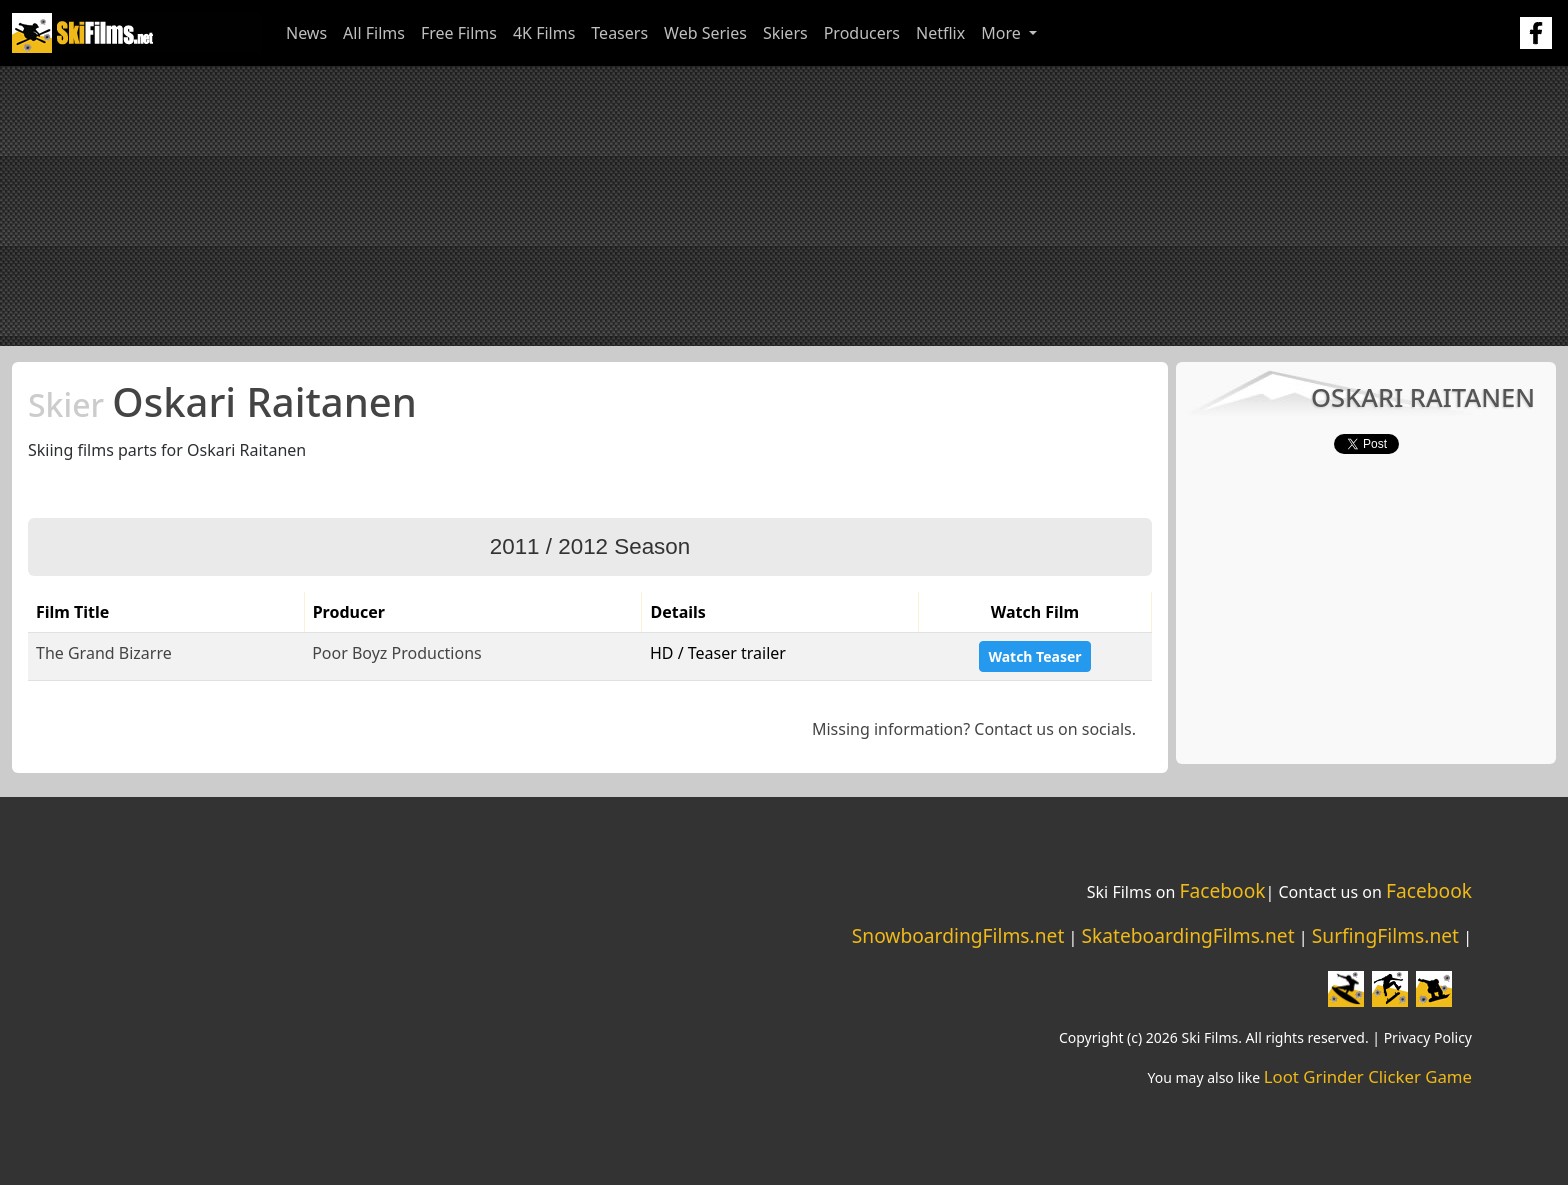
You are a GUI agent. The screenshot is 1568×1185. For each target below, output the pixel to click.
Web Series (705, 33)
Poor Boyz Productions (397, 653)
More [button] (1003, 33)
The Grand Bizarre (104, 653)
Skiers (785, 33)
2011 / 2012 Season (590, 546)
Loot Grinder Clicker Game (1368, 1076)
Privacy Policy (1428, 1037)
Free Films (459, 33)
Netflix (940, 33)
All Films (374, 33)
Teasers (619, 33)
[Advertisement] (784, 206)
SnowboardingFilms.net (958, 935)
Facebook (1222, 890)
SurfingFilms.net (1385, 935)
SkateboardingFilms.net (1187, 935)
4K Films (544, 33)
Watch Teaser (1034, 656)
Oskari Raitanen (222, 401)
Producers (862, 33)
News (306, 33)
